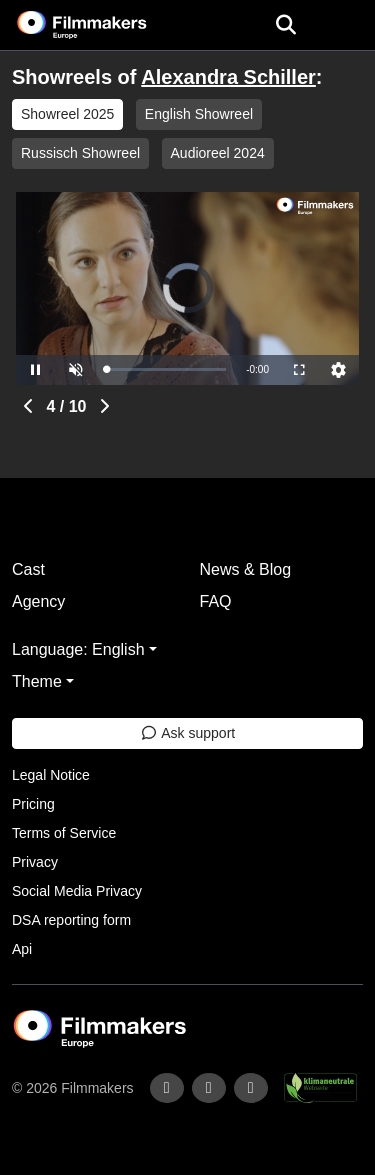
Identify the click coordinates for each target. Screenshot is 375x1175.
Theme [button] (37, 681)
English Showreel (199, 114)
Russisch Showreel (80, 153)
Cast (28, 569)
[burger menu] (345, 25)
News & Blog (246, 569)
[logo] (106, 25)
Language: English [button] (78, 649)
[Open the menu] (285, 25)
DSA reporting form (71, 920)
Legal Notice (51, 775)
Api (22, 949)
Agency (38, 601)
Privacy (35, 862)
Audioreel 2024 (218, 153)
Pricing (33, 804)
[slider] (166, 369)
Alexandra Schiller (228, 77)
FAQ (216, 601)
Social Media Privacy (77, 891)
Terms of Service (64, 833)
